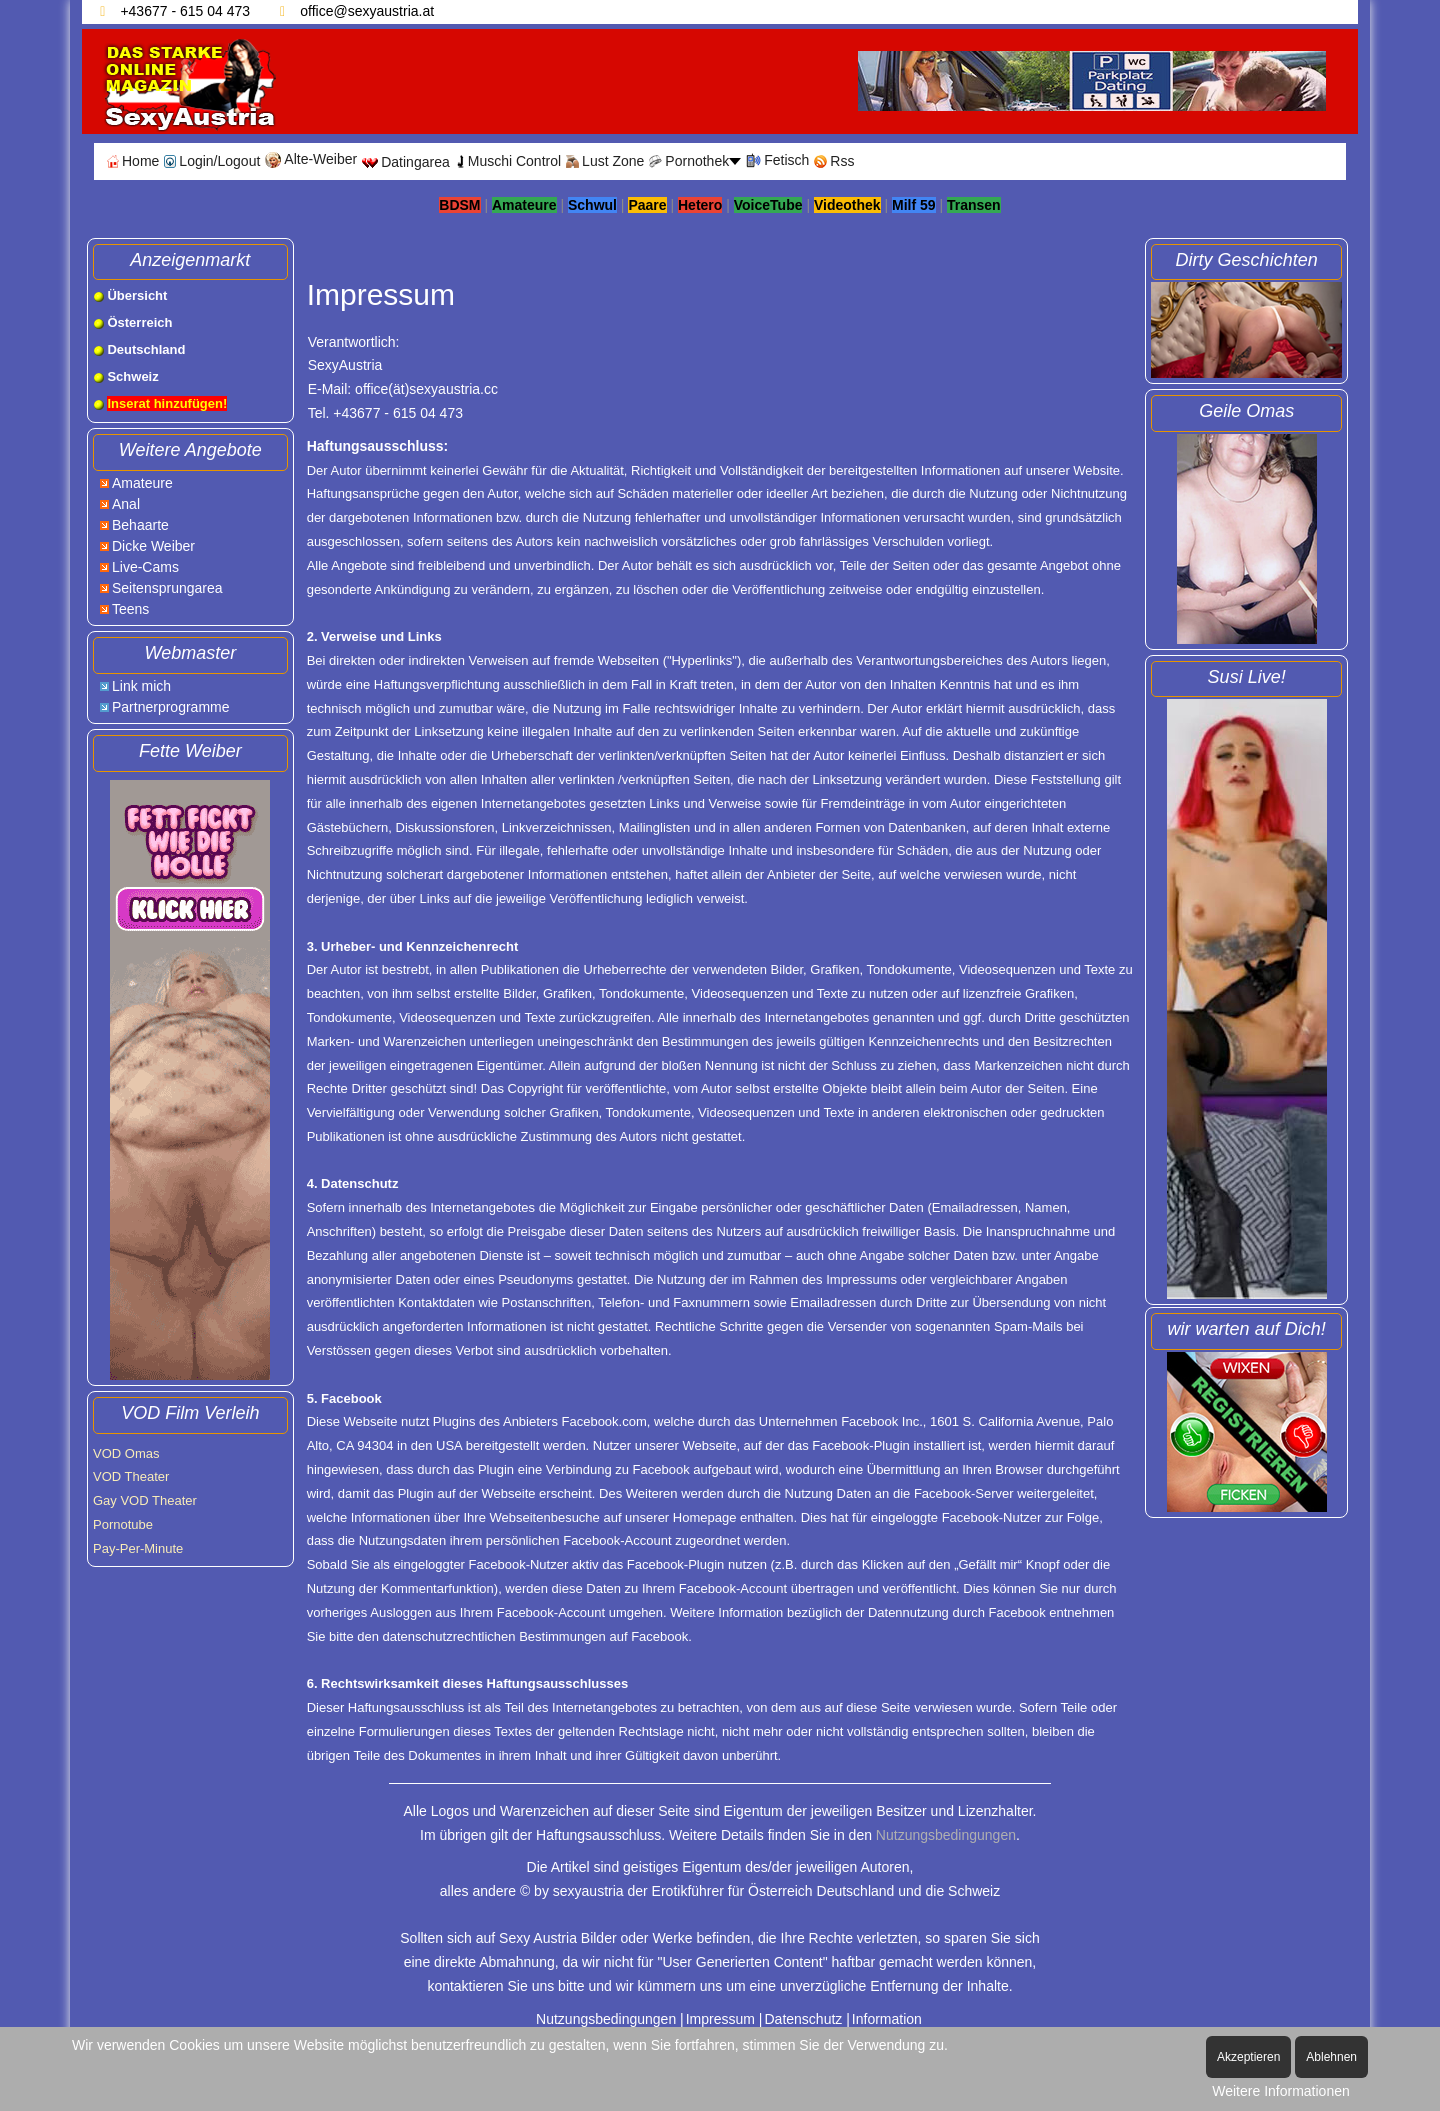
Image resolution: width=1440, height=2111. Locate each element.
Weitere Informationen (1280, 2091)
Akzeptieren (1248, 2057)
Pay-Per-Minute (138, 1548)
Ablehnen (1331, 2057)
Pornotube (123, 1524)
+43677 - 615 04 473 (185, 11)
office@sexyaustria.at (367, 11)
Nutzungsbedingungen (946, 1835)
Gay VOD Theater (145, 1500)
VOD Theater (131, 1476)
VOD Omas (126, 1453)
